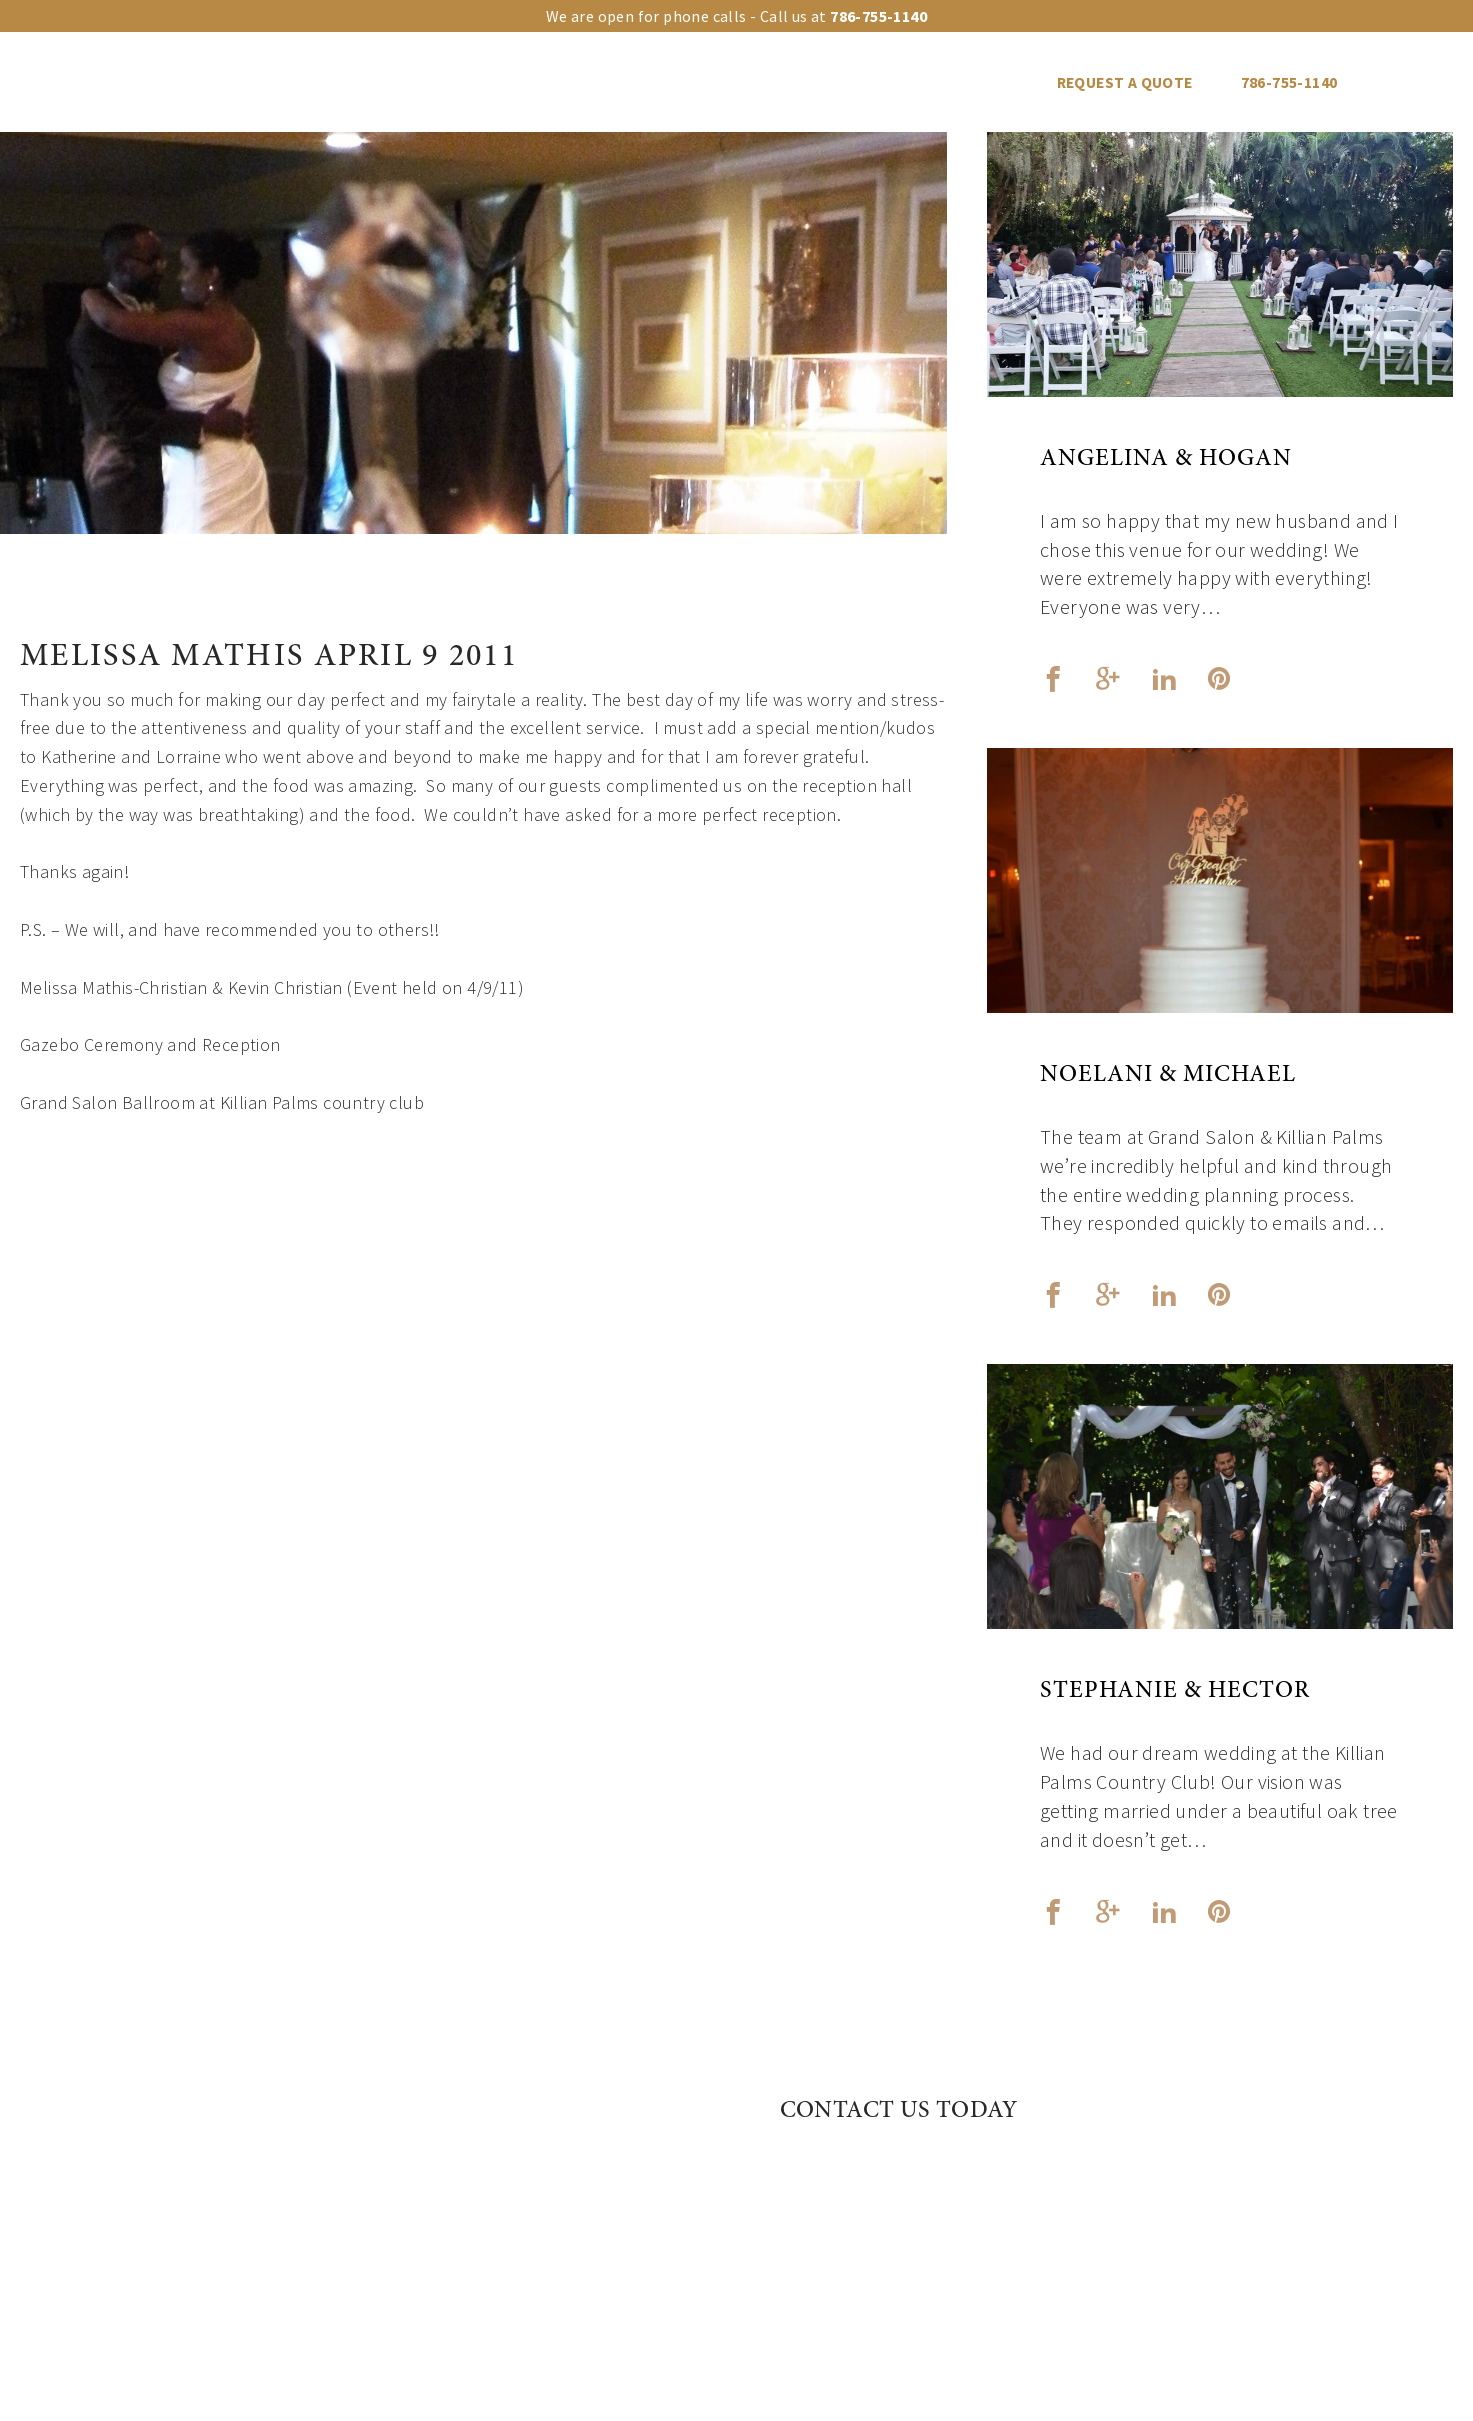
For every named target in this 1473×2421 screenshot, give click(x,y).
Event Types (593, 82)
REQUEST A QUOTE (1125, 82)
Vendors (888, 82)
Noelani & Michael (1168, 1076)
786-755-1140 (1289, 82)
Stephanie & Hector (1175, 1692)
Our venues (330, 82)
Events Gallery (748, 82)
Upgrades (460, 82)
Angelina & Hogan (1166, 460)
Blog (989, 82)
